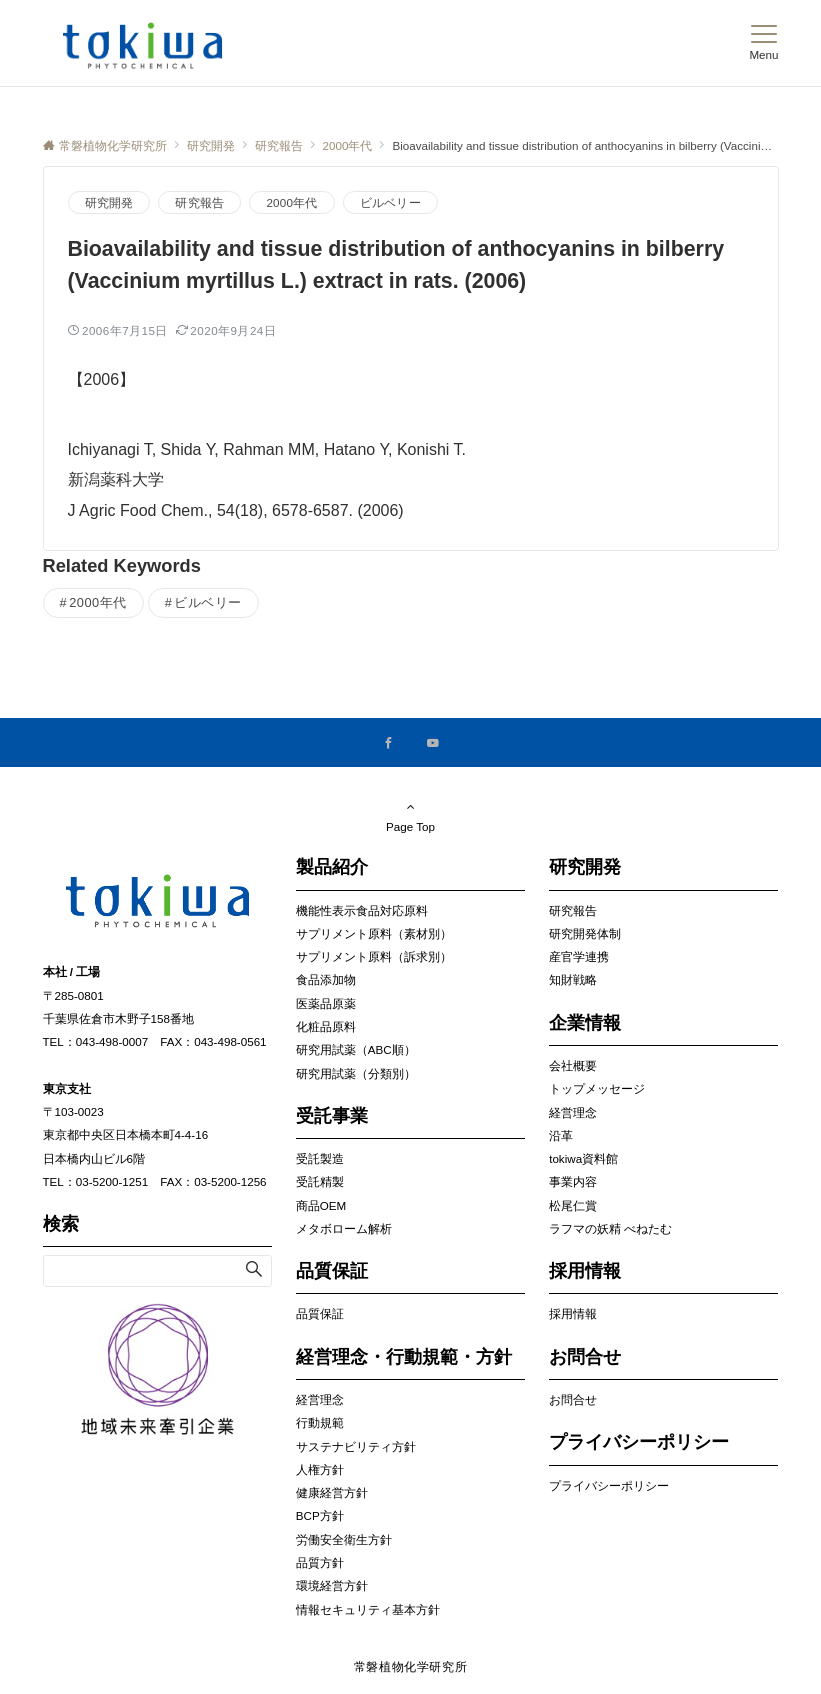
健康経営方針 (332, 1492)
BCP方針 (320, 1515)
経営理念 (320, 1399)
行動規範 (320, 1422)
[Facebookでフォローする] (389, 743)
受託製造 (320, 1158)
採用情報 (573, 1313)
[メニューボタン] (763, 43)
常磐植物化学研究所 (411, 1666)
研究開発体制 (585, 933)
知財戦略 (573, 979)
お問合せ (573, 1399)
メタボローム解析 (344, 1228)
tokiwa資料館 (583, 1158)
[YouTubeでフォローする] (433, 743)
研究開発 (109, 202)
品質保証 (320, 1313)
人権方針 (320, 1469)
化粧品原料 (326, 1026)
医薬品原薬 (326, 1003)
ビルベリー (390, 202)
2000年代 (291, 202)
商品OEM (321, 1205)
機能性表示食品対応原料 (362, 910)
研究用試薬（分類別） (356, 1073)
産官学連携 (579, 956)
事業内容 (573, 1181)
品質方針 (320, 1562)
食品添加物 (326, 979)
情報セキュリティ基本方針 (368, 1609)
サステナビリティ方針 (356, 1446)
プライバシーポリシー (609, 1485)
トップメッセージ (597, 1088)
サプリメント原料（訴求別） (374, 956)
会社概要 (573, 1065)
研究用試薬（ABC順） (356, 1049)
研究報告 (199, 202)
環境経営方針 (332, 1585)
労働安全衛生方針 (344, 1539)
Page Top (411, 816)
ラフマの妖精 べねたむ (610, 1228)
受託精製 (320, 1181)
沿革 (561, 1135)
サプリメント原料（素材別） (374, 933)
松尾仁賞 (573, 1205)
